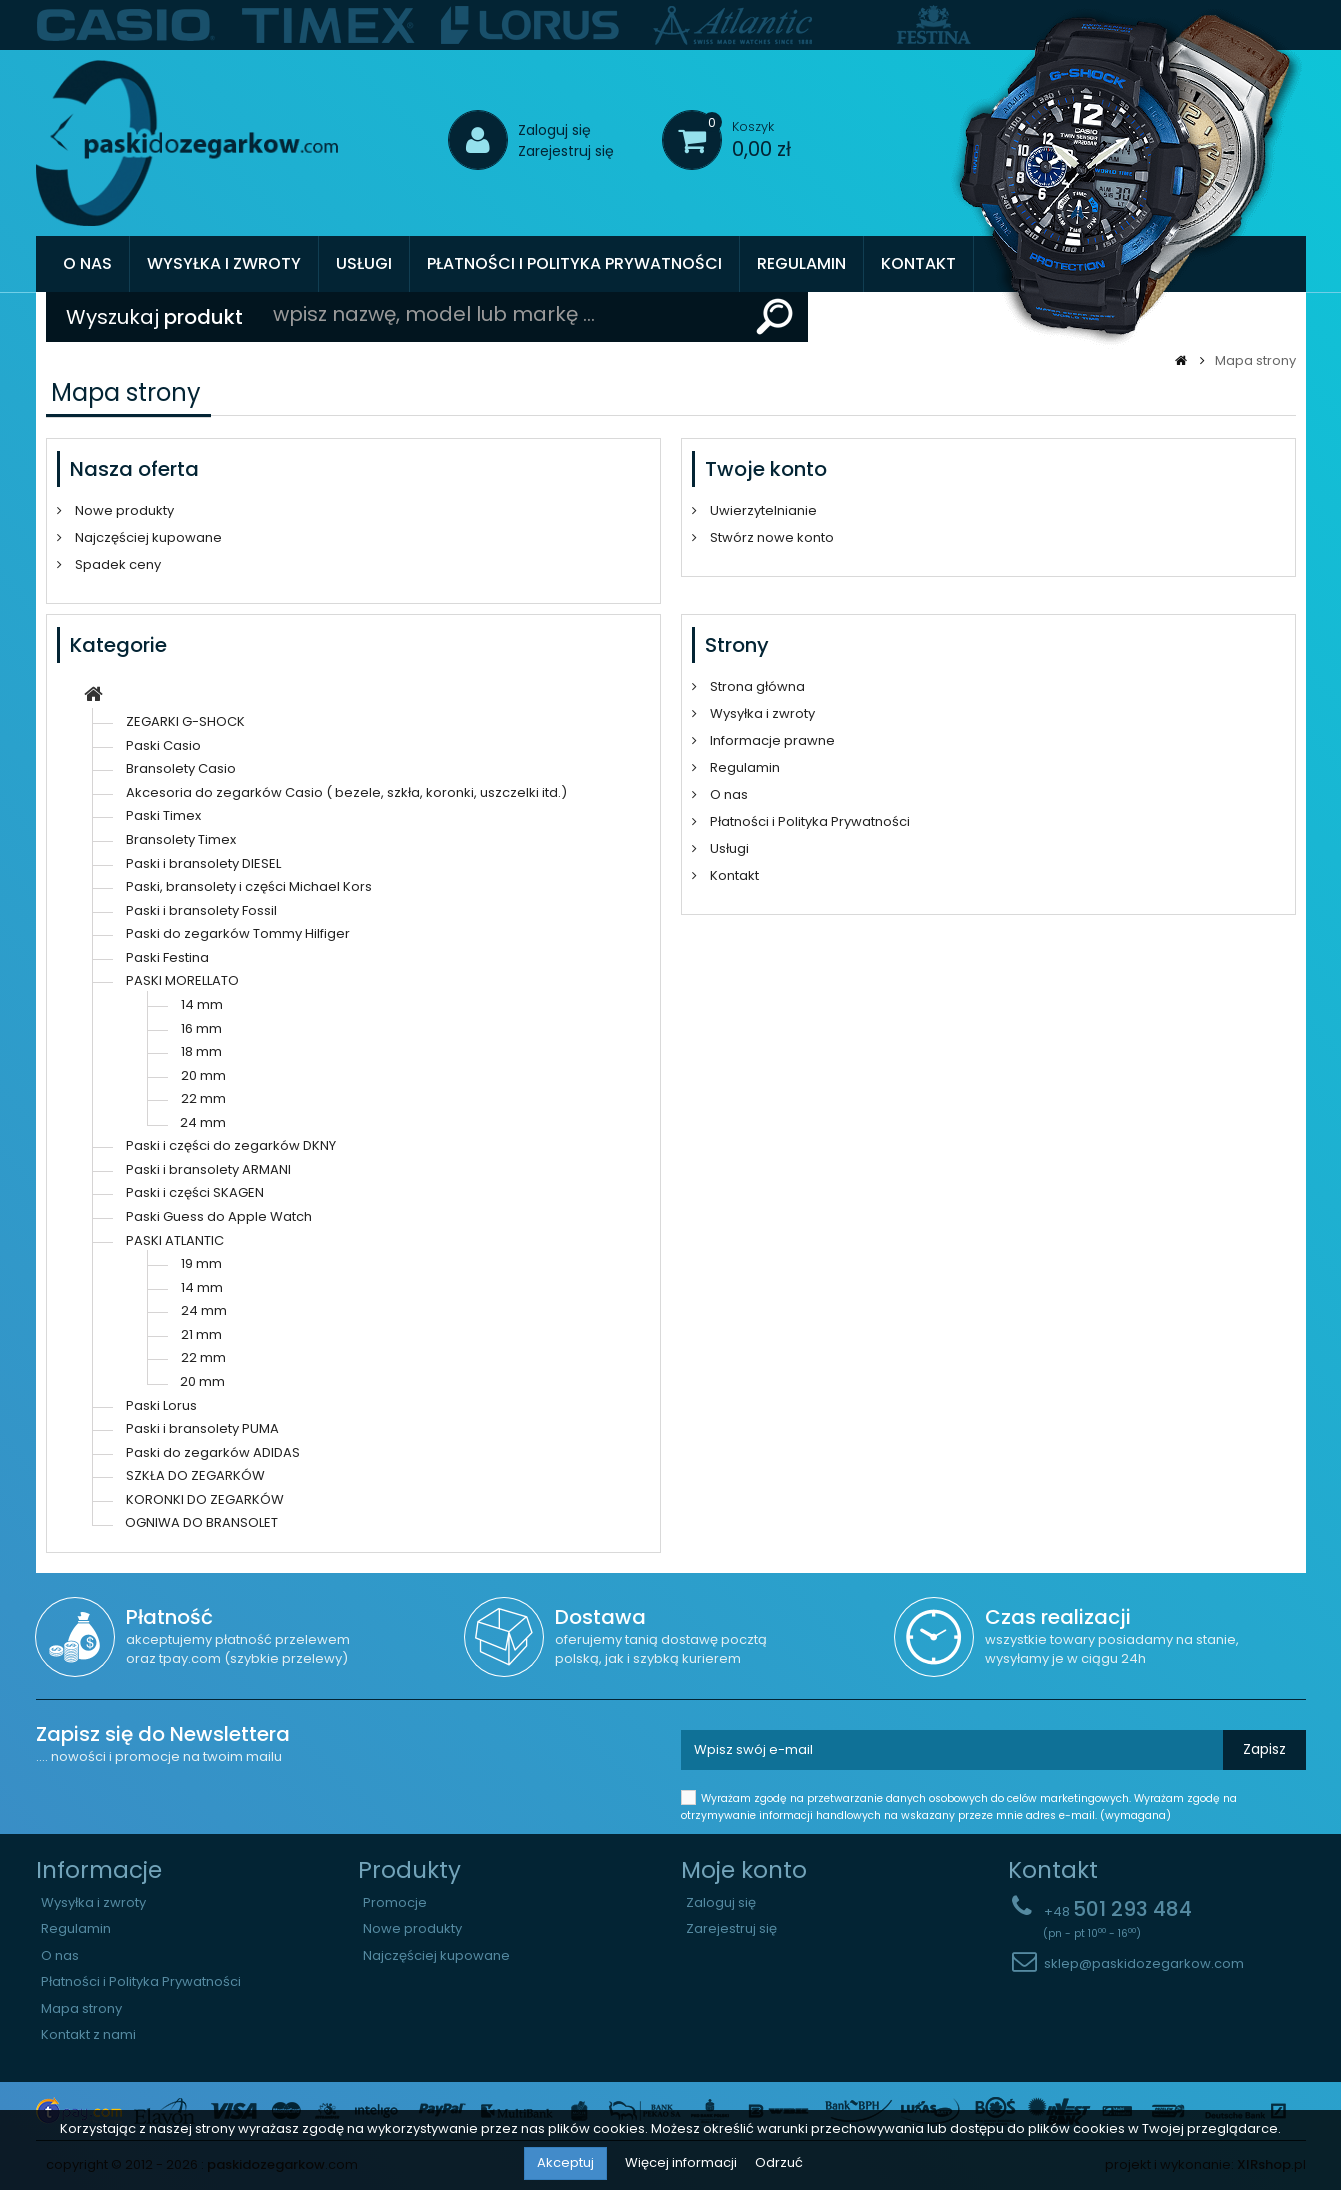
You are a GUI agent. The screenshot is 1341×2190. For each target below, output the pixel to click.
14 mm (202, 1004)
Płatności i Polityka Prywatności (574, 263)
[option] (127, 25)
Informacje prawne (771, 740)
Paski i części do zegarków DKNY (231, 1145)
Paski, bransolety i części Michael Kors (249, 886)
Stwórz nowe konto (770, 537)
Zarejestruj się (566, 151)
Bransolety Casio (181, 768)
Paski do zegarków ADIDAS (213, 1452)
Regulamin (801, 263)
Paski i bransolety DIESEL (203, 863)
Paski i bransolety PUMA (202, 1428)
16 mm (201, 1028)
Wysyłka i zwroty (224, 263)
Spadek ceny (116, 564)
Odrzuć (779, 2162)
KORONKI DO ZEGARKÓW (205, 1499)
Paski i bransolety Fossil (201, 910)
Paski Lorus (161, 1405)
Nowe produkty (123, 510)
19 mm (201, 1263)
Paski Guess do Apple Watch (219, 1216)
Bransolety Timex (181, 839)
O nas (87, 263)
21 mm (201, 1334)
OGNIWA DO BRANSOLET (201, 1522)
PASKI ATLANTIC (175, 1240)
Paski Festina (167, 957)
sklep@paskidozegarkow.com (1144, 1963)
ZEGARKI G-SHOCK (185, 721)
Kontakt (918, 263)
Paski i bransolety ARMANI (208, 1169)
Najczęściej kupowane (147, 537)
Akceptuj (565, 2162)
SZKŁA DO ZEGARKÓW (195, 1475)
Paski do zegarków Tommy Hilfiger (238, 933)
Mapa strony (81, 2009)
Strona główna (756, 686)
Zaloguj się (554, 130)
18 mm (201, 1051)
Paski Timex (163, 815)
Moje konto (744, 1870)
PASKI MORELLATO (182, 980)
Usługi (364, 263)
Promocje (395, 1903)
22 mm (203, 1098)
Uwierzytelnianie (762, 510)
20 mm (203, 1075)
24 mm (203, 1122)
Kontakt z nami (88, 2035)
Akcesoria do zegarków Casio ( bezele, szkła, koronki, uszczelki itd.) (346, 792)
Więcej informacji (682, 2162)
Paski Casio (163, 745)
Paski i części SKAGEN (195, 1192)
